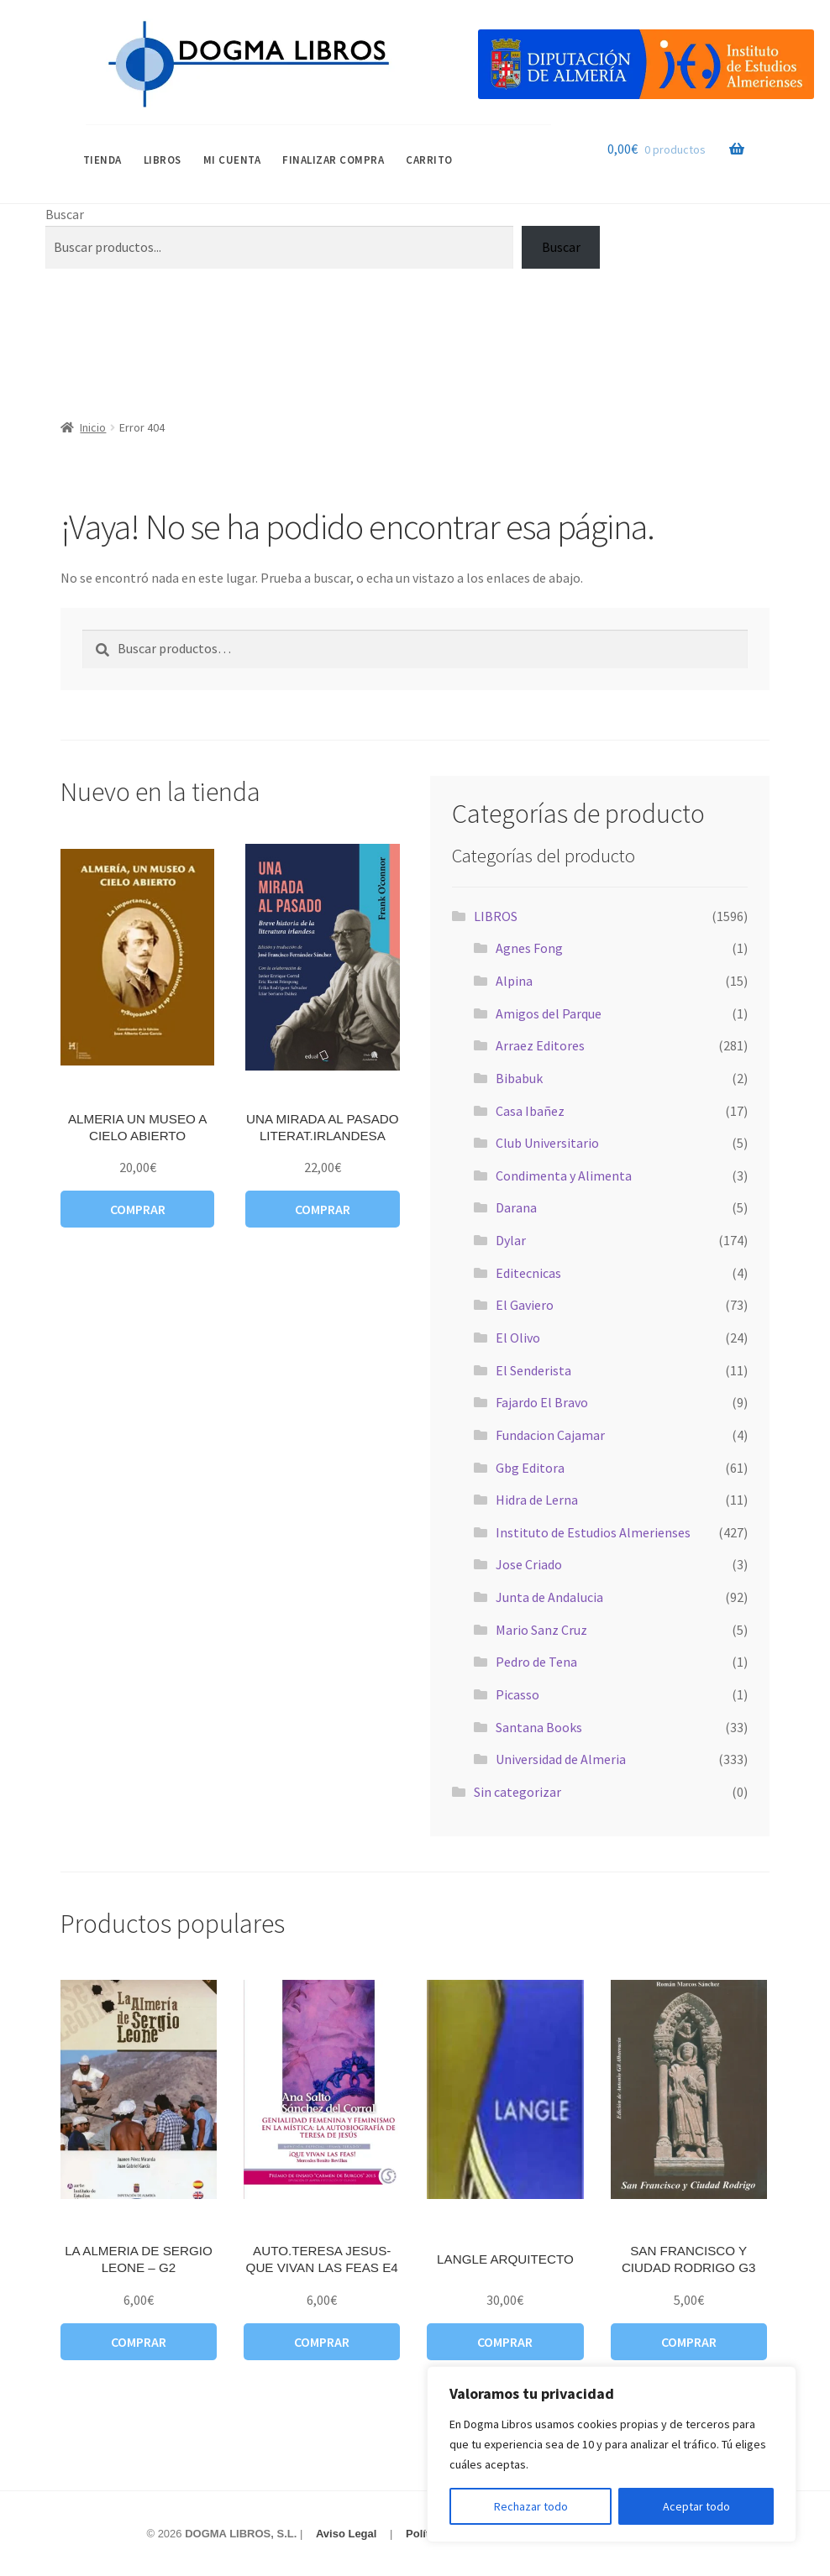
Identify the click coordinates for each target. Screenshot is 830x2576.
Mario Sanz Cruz (541, 1629)
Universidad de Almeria (561, 1759)
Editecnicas (528, 1272)
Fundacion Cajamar (550, 1435)
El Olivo (518, 1337)
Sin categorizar (517, 1791)
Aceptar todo (696, 2506)
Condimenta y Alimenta (564, 1175)
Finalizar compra (333, 160)
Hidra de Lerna (537, 1499)
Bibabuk (519, 1078)
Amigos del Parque (548, 1013)
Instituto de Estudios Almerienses (593, 1532)
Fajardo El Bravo (542, 1402)
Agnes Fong (529, 948)
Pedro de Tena (536, 1661)
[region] (611, 2454)
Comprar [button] (137, 1209)
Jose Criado (529, 1564)
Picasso (517, 1694)
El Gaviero (525, 1304)
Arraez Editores (540, 1045)
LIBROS (162, 160)
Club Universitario (547, 1142)
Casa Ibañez (530, 1110)
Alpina (514, 980)
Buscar (64, 214)
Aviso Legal (346, 2533)
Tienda (102, 160)
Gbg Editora (530, 1467)
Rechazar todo (531, 2506)
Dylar (511, 1240)
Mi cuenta (232, 160)
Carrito (429, 160)
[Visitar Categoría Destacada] (646, 64)
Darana (516, 1207)
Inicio (93, 427)
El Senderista (533, 1370)
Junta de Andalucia (549, 1597)
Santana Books (539, 1727)
